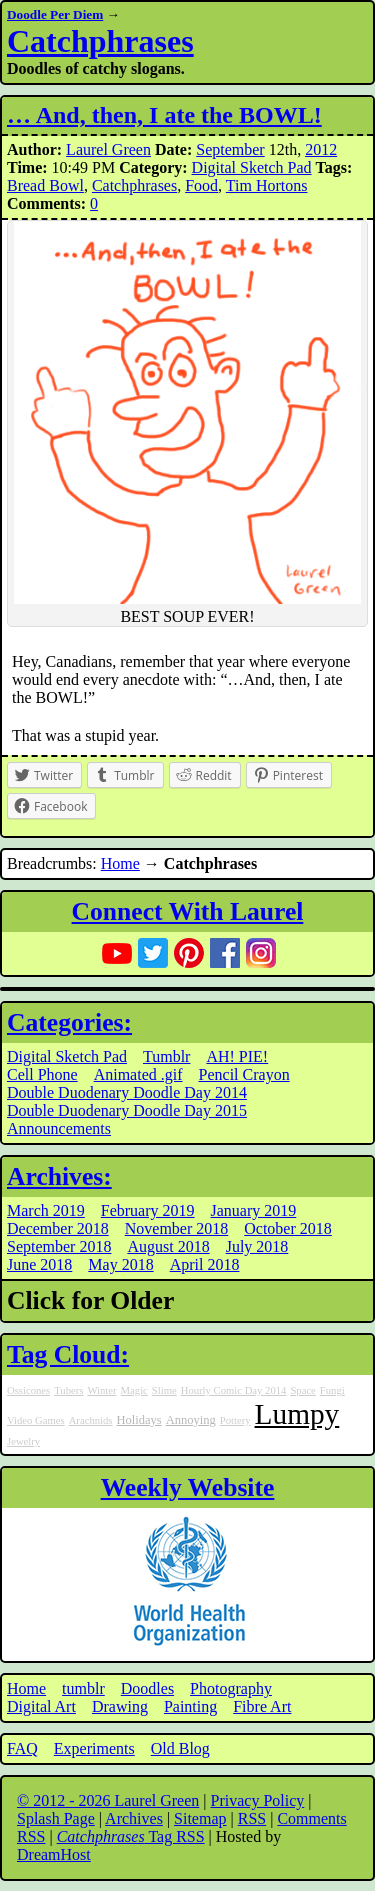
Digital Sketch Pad (252, 167)
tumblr (83, 1688)
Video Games (36, 1420)
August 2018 (168, 1246)
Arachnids (91, 1420)
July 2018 (257, 1246)
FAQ (22, 1748)
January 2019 (254, 1210)
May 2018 (120, 1264)
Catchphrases (100, 41)
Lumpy (297, 1414)
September (230, 149)
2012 (321, 149)
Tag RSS (131, 1836)
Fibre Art (262, 1706)
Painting (190, 1706)
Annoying (191, 1420)
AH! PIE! (237, 1056)
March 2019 (46, 1210)
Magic (134, 1390)
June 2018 (39, 1264)
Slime (164, 1390)
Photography (231, 1688)
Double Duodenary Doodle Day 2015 (127, 1110)
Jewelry (23, 1441)
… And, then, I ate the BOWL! (164, 115)
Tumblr (166, 1056)
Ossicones (28, 1390)
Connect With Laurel (188, 911)
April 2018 (205, 1264)
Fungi (332, 1390)
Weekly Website (188, 1487)
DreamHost (54, 1854)
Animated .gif (138, 1074)
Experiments (94, 1748)
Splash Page (56, 1818)
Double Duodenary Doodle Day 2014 (127, 1092)
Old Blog (180, 1748)
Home (120, 863)
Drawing (120, 1706)
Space (302, 1390)
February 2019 (148, 1210)
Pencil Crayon (244, 1074)
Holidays (138, 1420)
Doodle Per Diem (55, 14)
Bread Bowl (45, 185)
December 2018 (58, 1228)
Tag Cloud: (68, 1354)
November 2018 (177, 1228)
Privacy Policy (258, 1800)
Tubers (68, 1390)
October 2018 (288, 1228)
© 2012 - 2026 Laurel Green (108, 1800)
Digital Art (41, 1706)
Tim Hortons (267, 185)
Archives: (59, 1176)
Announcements (59, 1128)
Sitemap (200, 1818)
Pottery (235, 1420)
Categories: (69, 1022)
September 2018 (59, 1246)
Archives (134, 1818)
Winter (101, 1390)
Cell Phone (42, 1074)
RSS (252, 1818)
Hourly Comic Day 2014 (234, 1390)
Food (201, 185)
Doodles (147, 1688)
